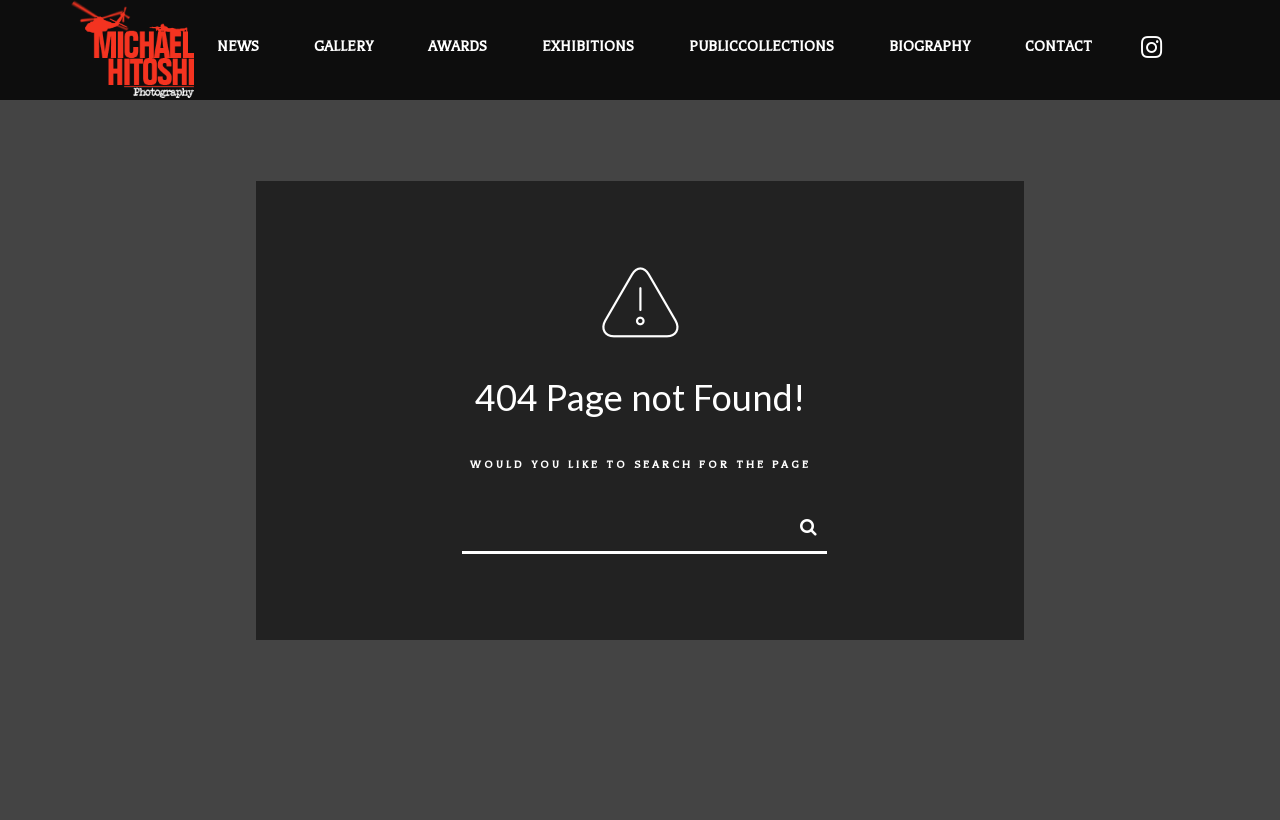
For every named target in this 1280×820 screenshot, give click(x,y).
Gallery (343, 46)
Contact (1058, 46)
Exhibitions (588, 46)
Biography (929, 46)
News (238, 46)
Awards (457, 46)
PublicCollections (761, 46)
